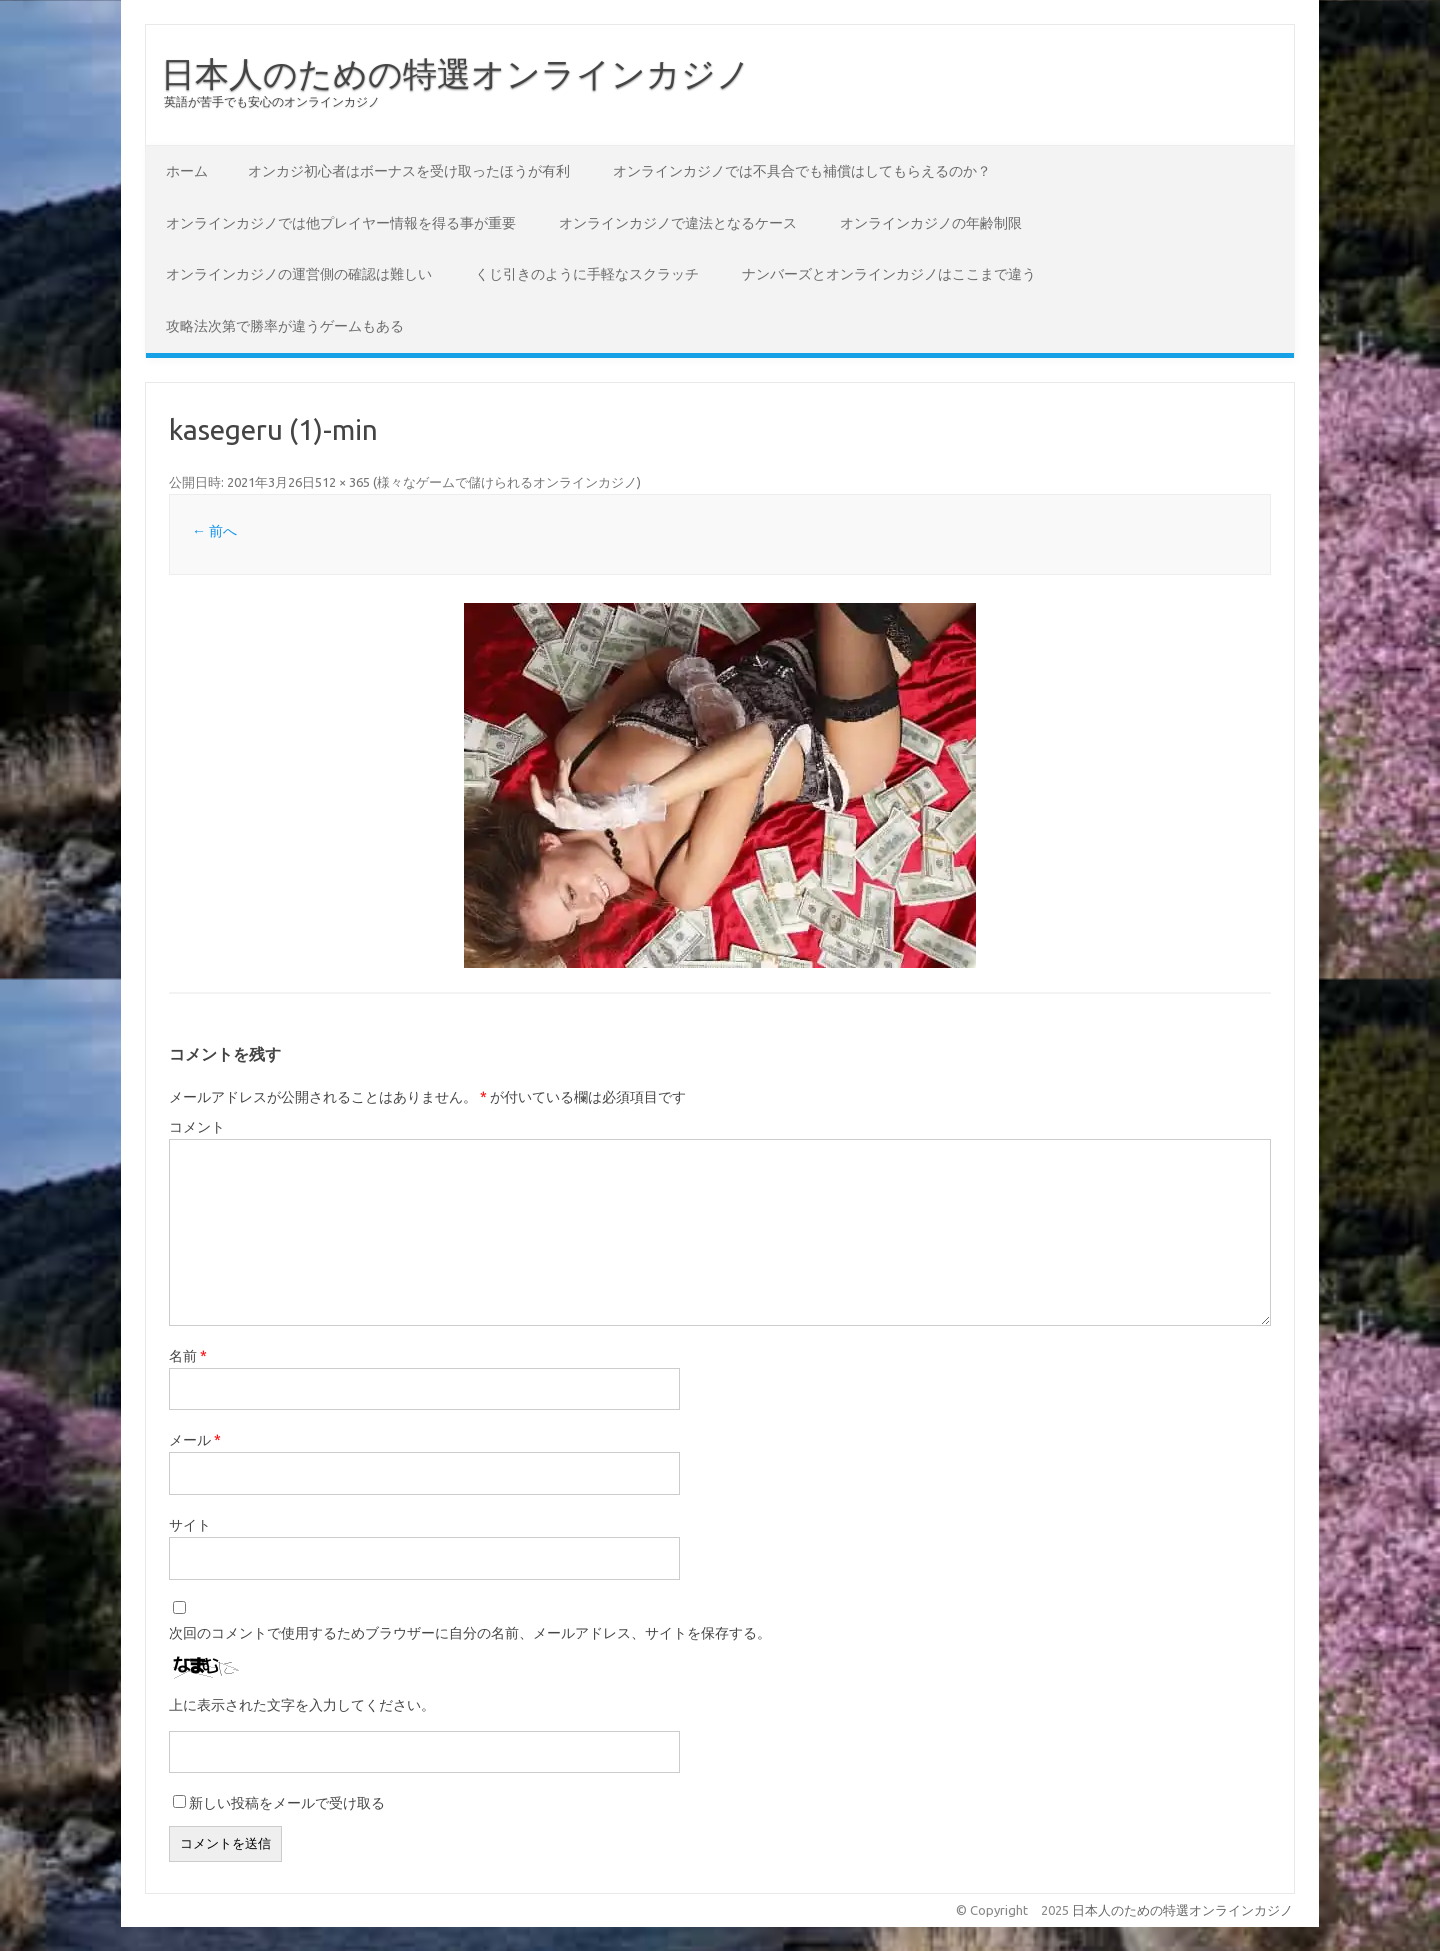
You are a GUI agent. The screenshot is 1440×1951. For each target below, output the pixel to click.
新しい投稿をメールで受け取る (287, 1803)
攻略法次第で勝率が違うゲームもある (285, 326)
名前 (188, 1356)
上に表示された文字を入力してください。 (302, 1705)
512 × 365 (342, 482)
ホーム (187, 171)
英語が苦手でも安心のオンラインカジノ (272, 101)
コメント (197, 1127)
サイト (190, 1525)
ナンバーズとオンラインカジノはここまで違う (889, 274)
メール (195, 1440)
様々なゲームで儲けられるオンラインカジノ (507, 482)
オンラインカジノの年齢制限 (931, 223)
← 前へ (214, 531)
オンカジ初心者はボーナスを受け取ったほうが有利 (409, 171)
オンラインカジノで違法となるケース (678, 223)
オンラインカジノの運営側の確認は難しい (299, 274)
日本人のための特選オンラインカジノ (456, 73)
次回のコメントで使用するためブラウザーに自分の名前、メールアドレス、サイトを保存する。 (470, 1633)
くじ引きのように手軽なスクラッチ (587, 274)
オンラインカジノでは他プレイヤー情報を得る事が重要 (341, 223)
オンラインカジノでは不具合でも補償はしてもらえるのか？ (802, 171)
